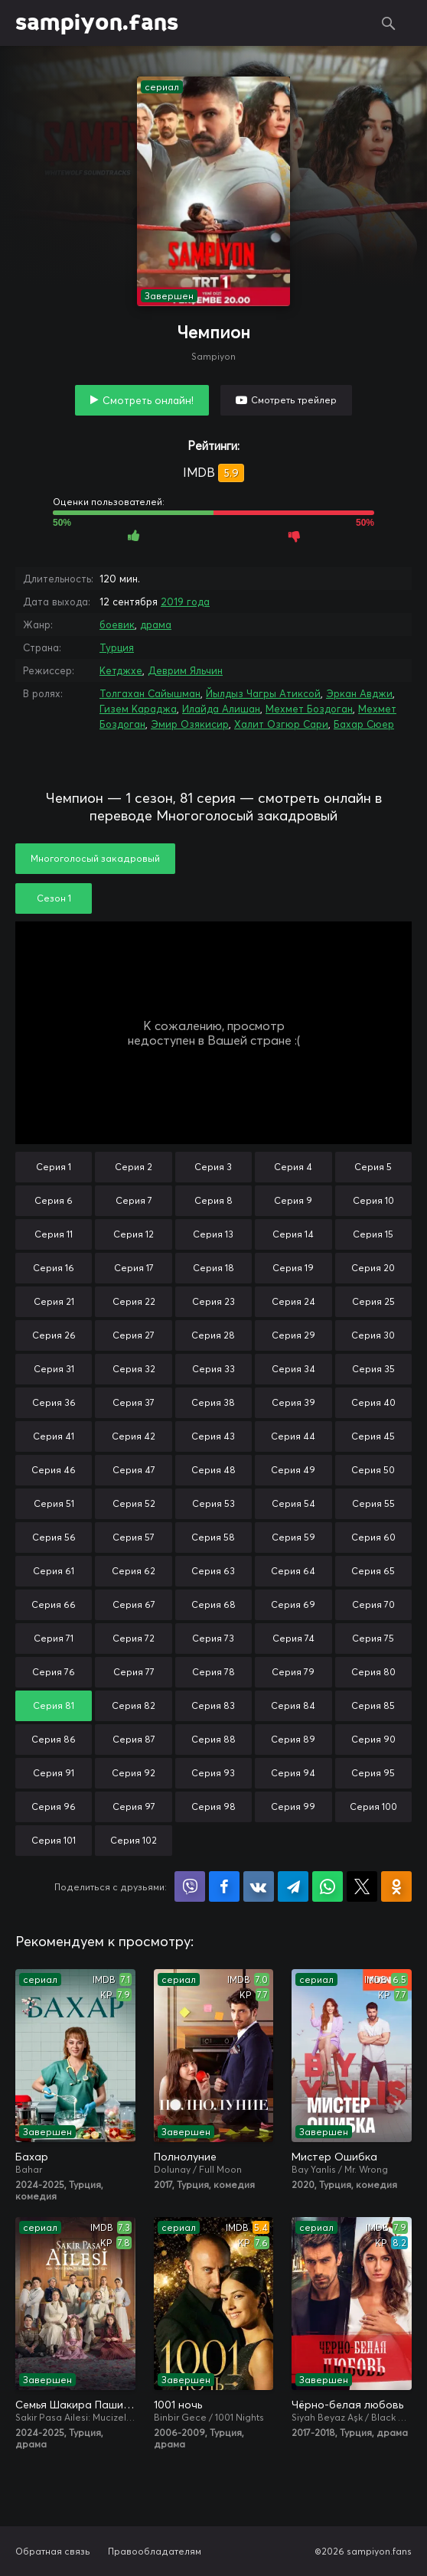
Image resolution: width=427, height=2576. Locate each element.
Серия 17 (134, 1267)
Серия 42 (133, 1436)
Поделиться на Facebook (224, 1886)
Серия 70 (373, 1604)
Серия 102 (133, 1840)
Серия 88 (213, 1739)
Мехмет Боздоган (309, 709)
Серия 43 (213, 1436)
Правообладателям (154, 2551)
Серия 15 (373, 1234)
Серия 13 (213, 1234)
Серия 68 (213, 1604)
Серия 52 (133, 1503)
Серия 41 (53, 1436)
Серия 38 (213, 1402)
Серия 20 (373, 1267)
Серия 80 (373, 1672)
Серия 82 (133, 1705)
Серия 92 (133, 1773)
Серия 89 (293, 1739)
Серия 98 (213, 1806)
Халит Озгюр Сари (281, 724)
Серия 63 (213, 1571)
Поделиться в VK (258, 1886)
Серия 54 (293, 1503)
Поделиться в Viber (189, 1886)
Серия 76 (53, 1672)
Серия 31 (54, 1368)
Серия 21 (54, 1301)
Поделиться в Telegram (293, 1886)
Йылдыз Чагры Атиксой (263, 693)
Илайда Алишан (221, 709)
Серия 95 (373, 1773)
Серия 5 (373, 1166)
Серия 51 (54, 1503)
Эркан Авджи (359, 693)
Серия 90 (373, 1739)
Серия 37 (133, 1402)
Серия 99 (293, 1806)
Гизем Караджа (138, 709)
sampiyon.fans (96, 22)
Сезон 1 (54, 898)
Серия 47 (133, 1469)
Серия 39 (293, 1402)
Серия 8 (213, 1200)
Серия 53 (213, 1503)
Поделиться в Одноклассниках (396, 1886)
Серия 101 (53, 1840)
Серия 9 (293, 1200)
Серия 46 (53, 1469)
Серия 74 (293, 1638)
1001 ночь (178, 2404)
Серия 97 (133, 1806)
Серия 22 (133, 1301)
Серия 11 (53, 1234)
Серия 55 (373, 1503)
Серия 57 (133, 1537)
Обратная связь (52, 2551)
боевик (117, 624)
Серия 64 (293, 1571)
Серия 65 (373, 1571)
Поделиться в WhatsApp (327, 1886)
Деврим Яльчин (185, 670)
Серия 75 (373, 1638)
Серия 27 (133, 1335)
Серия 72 (133, 1638)
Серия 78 (213, 1672)
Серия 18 (213, 1267)
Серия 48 (213, 1469)
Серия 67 (133, 1604)
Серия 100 (373, 1806)
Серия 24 (293, 1301)
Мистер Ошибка (334, 2157)
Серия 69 (293, 1604)
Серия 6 (53, 1200)
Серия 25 (373, 1301)
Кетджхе (120, 670)
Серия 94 (293, 1773)
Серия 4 (293, 1166)
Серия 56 (54, 1537)
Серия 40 (373, 1402)
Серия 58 (213, 1537)
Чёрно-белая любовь (347, 2404)
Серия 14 (293, 1234)
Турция (116, 647)
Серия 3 (213, 1166)
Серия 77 (134, 1672)
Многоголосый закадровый (95, 858)
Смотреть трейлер (294, 400)
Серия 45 (373, 1436)
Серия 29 (293, 1335)
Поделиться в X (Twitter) (362, 1886)
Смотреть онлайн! (148, 400)
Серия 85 (373, 1705)
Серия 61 (53, 1571)
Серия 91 (53, 1773)
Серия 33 (213, 1368)
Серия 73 (213, 1638)
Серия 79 (293, 1672)
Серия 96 (53, 1806)
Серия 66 (53, 1604)
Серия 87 (133, 1739)
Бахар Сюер (364, 724)
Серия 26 (54, 1335)
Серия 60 (373, 1537)
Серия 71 (53, 1638)
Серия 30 (373, 1335)
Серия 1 (53, 1166)
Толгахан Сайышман (149, 693)
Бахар (31, 2157)
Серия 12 (133, 1234)
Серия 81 (53, 1705)
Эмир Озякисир (190, 724)
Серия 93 (213, 1773)
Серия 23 (213, 1301)
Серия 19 (293, 1267)
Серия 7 (134, 1200)
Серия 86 (53, 1739)
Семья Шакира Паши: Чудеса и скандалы (75, 2404)
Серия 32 (133, 1368)
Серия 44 (293, 1436)
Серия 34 (293, 1368)
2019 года (185, 601)
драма (155, 624)
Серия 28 (213, 1335)
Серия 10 (373, 1200)
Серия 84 (293, 1705)
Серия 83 (213, 1705)
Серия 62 (133, 1571)
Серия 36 (54, 1402)
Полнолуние (185, 2157)
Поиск (389, 23)
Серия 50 (373, 1469)
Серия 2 (133, 1166)
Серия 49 (293, 1469)
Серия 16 (53, 1267)
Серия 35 (373, 1368)
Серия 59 (293, 1537)
